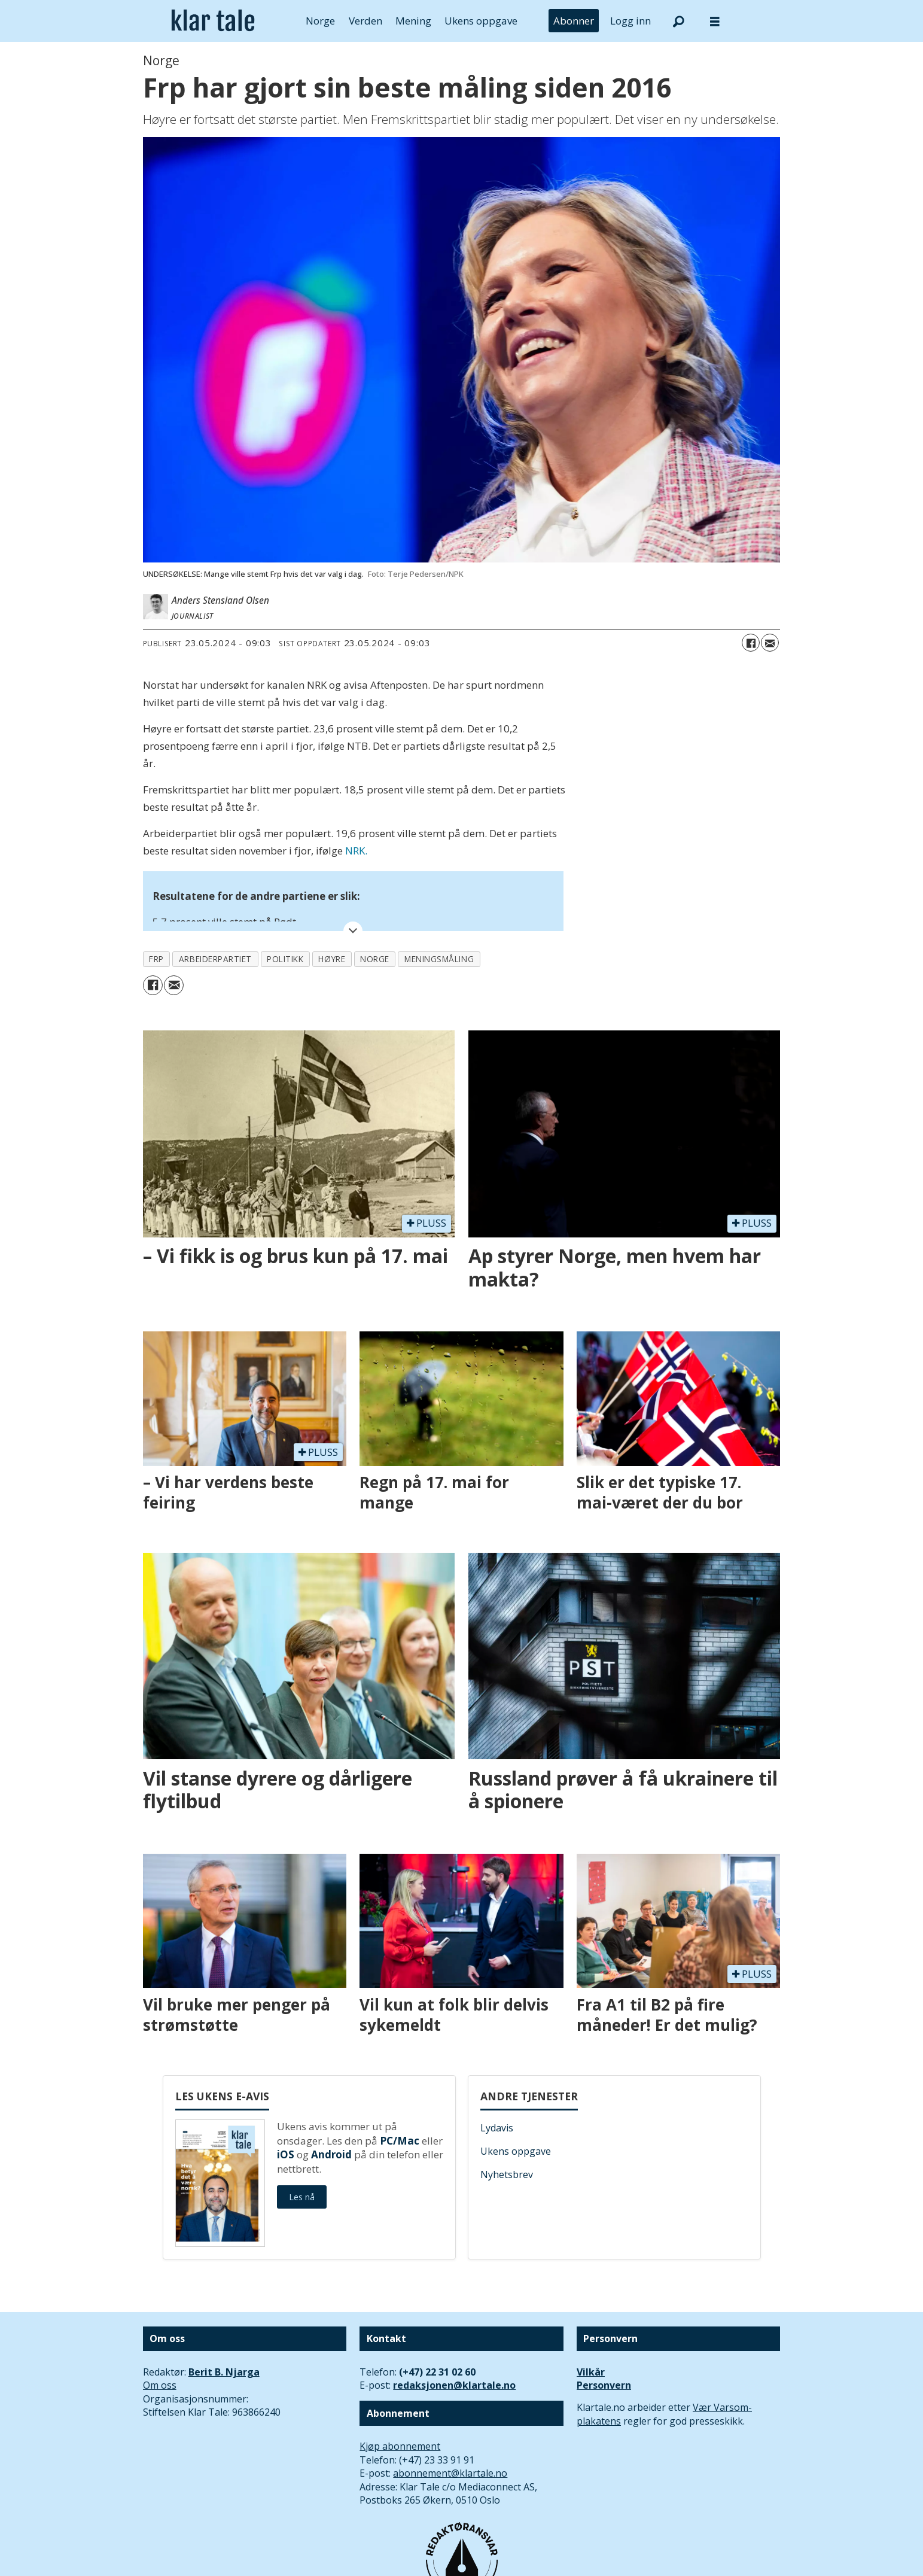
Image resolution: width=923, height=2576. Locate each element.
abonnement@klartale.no (450, 2473)
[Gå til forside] (213, 21)
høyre (331, 959)
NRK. (356, 850)
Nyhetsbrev (506, 2174)
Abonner (573, 21)
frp (156, 959)
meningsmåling (439, 959)
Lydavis (496, 2127)
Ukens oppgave (480, 21)
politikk (285, 959)
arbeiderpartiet (215, 959)
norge (374, 959)
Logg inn (630, 21)
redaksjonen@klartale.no (454, 2385)
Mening (413, 21)
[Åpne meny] (714, 21)
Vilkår (591, 2372)
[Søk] (679, 21)
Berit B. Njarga (224, 2372)
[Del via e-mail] (770, 643)
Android (331, 2154)
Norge (320, 21)
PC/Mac (399, 2141)
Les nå (302, 2197)
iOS (285, 2154)
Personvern (604, 2385)
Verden (365, 21)
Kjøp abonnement (400, 2446)
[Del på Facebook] (751, 643)
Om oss (159, 2385)
